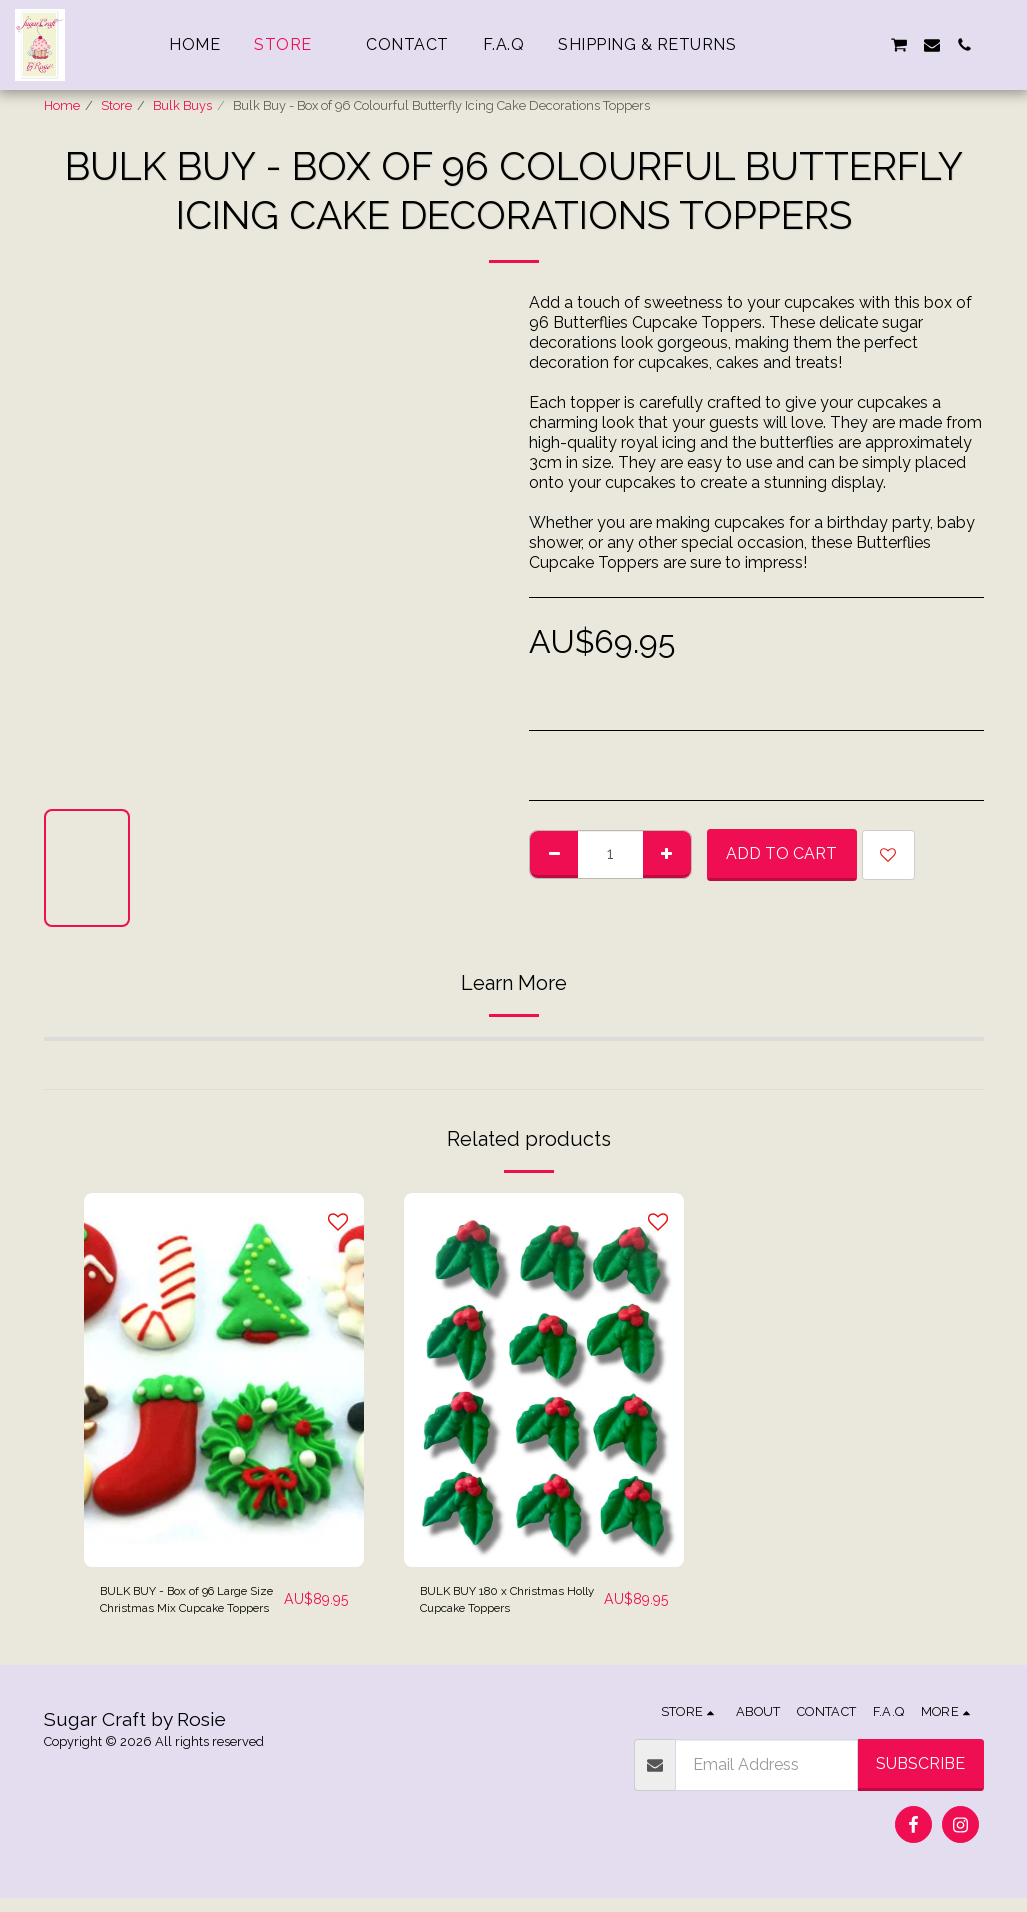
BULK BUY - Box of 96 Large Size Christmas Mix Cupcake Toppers (183, 1608)
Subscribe (920, 1777)
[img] (224, 1379)
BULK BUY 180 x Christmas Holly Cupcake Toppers (485, 1608)
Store (116, 105)
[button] (802, 45)
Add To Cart (781, 853)
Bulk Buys (182, 105)
